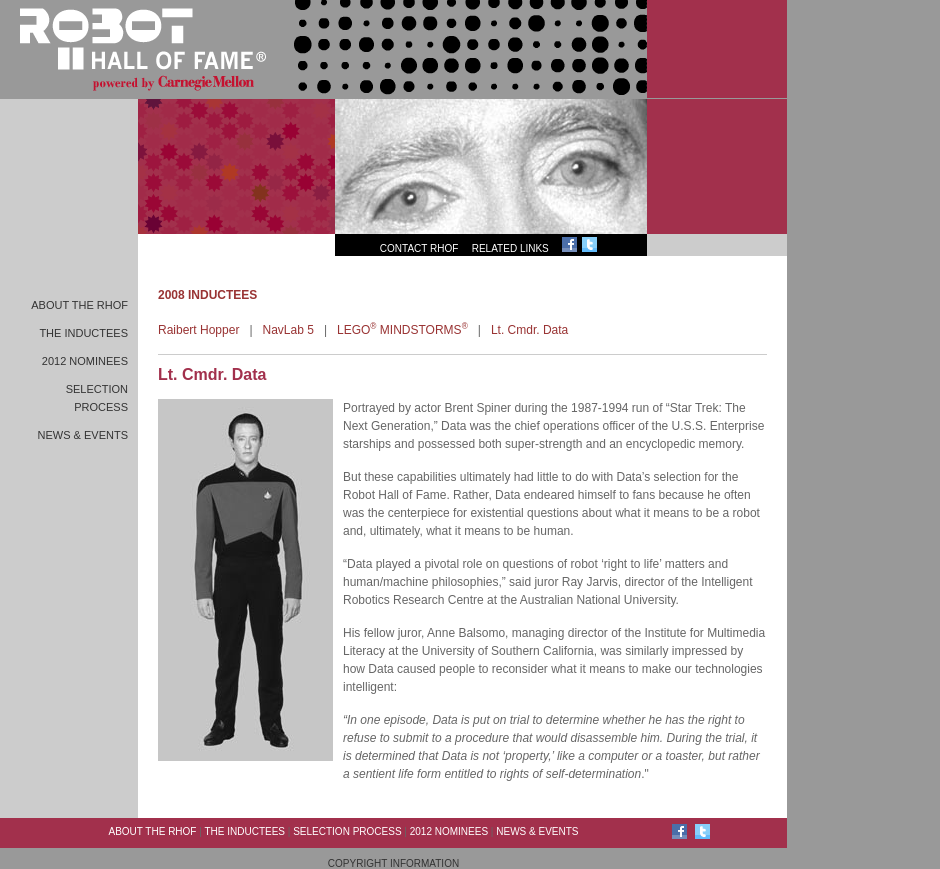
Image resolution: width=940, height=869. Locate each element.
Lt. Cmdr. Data (529, 330)
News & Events (83, 435)
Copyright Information (393, 863)
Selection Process (347, 831)
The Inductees (83, 333)
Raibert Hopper (198, 330)
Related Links (510, 248)
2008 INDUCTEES (207, 295)
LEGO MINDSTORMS (402, 330)
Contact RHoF (419, 248)
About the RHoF (79, 305)
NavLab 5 (288, 330)
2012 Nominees (85, 361)
